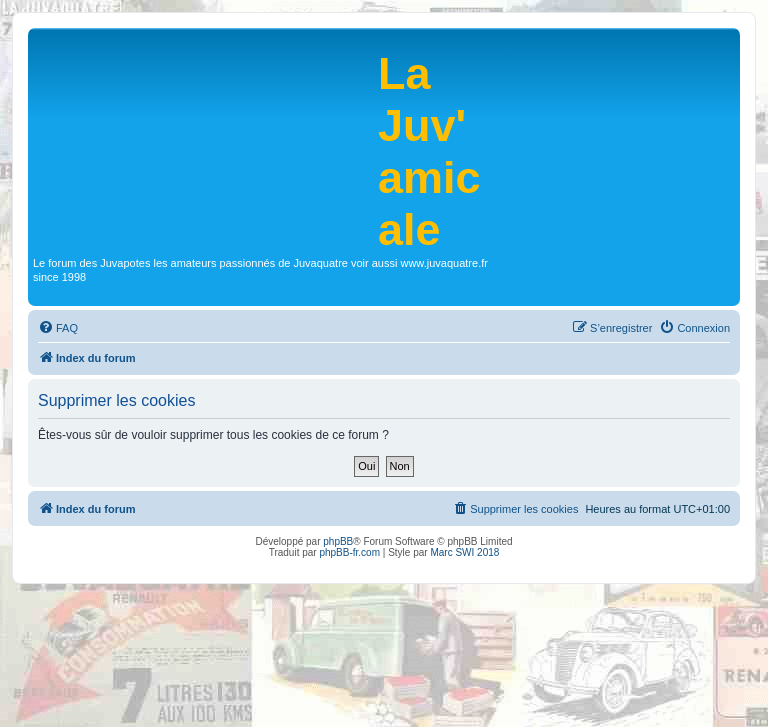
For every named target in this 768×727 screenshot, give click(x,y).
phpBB (338, 541)
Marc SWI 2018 (464, 552)
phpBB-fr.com (349, 552)
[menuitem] (58, 328)
